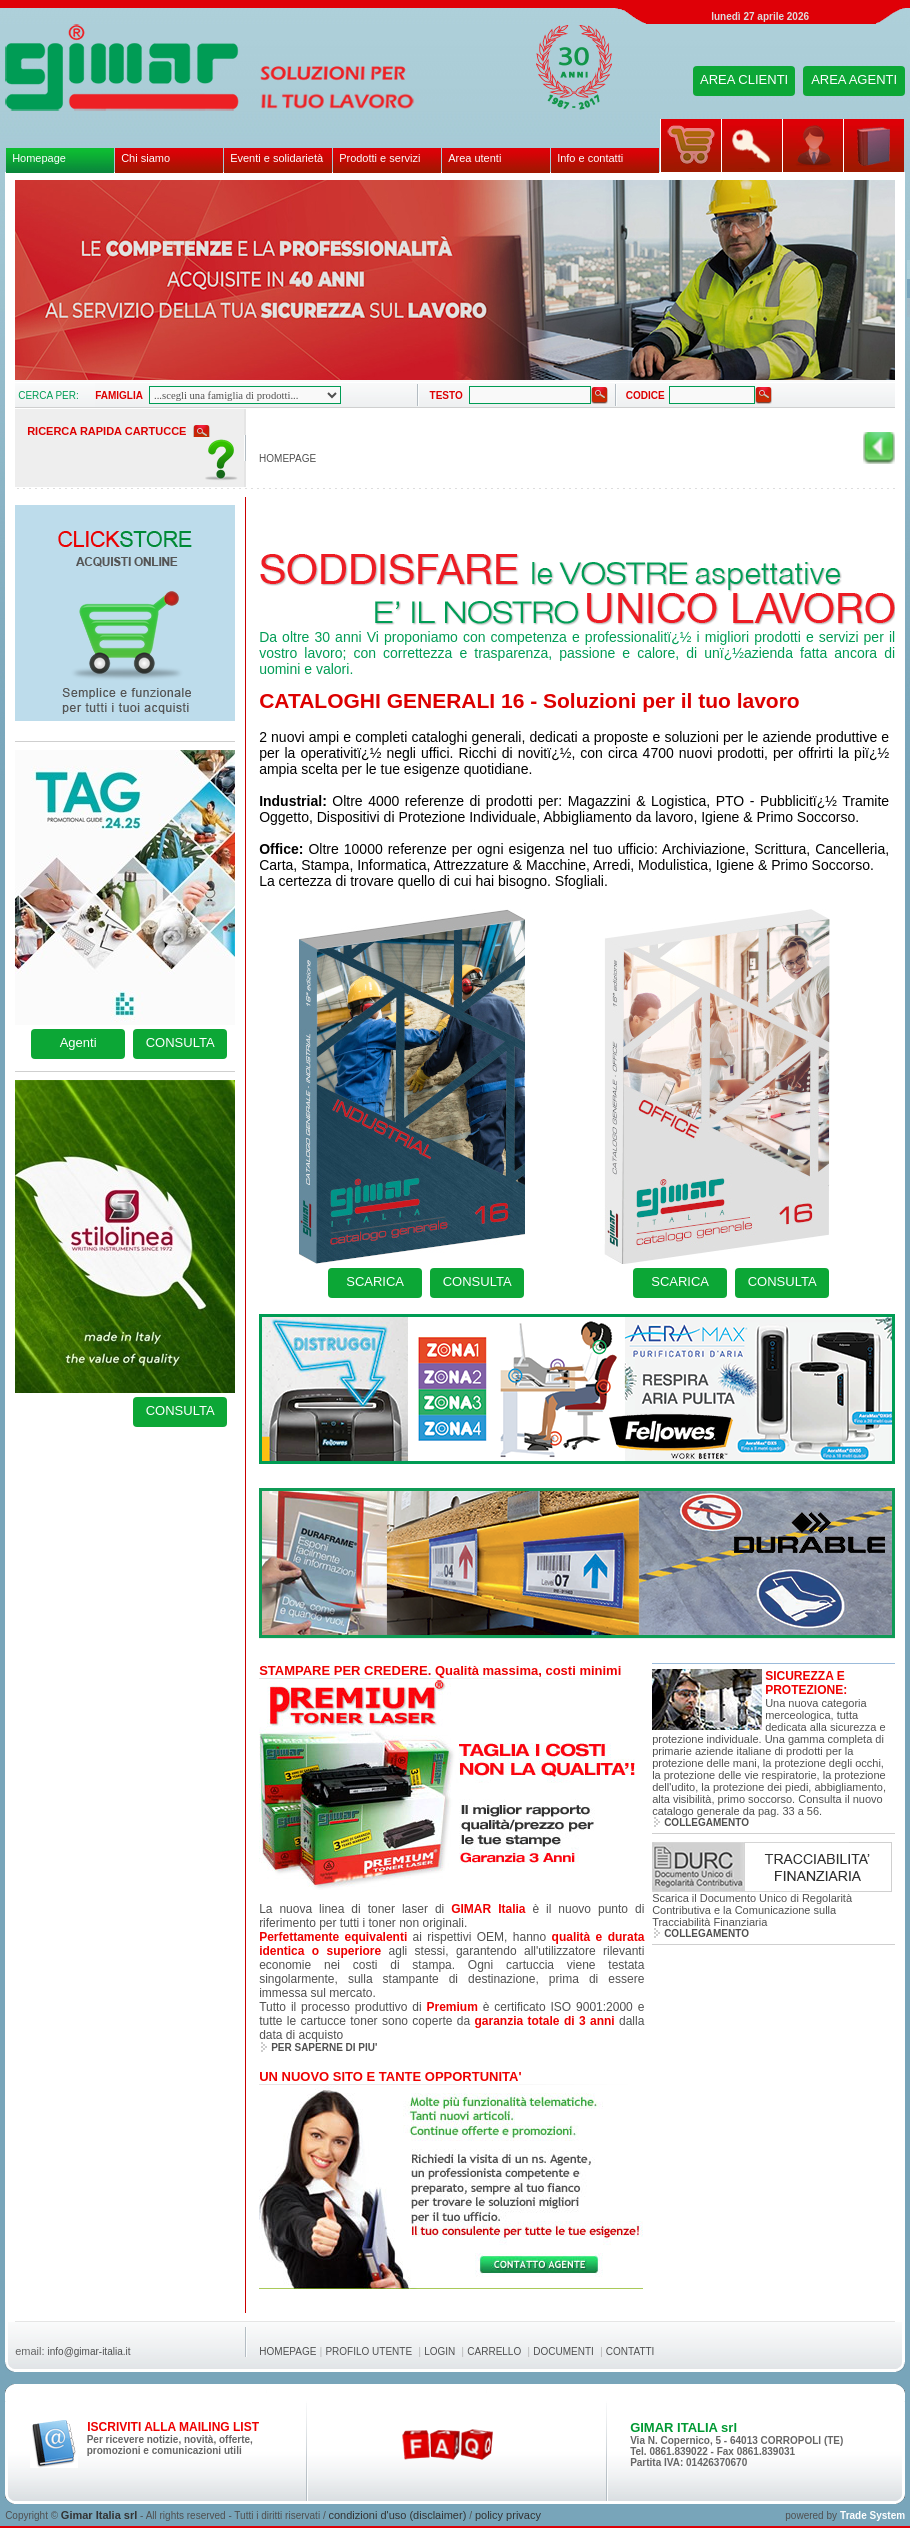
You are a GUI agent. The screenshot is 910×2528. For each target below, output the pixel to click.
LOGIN (439, 2351)
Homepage (39, 158)
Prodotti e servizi (379, 158)
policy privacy (508, 2515)
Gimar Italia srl (99, 2515)
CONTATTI (630, 2351)
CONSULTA (180, 1042)
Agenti (78, 1042)
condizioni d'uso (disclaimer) (398, 2515)
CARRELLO (494, 2351)
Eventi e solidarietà (276, 158)
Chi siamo (145, 158)
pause (41, 206)
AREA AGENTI (854, 79)
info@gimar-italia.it (89, 2351)
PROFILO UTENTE (368, 2351)
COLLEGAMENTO (706, 1822)
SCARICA (375, 1281)
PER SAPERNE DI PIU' (324, 2047)
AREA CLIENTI (744, 79)
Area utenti (474, 158)
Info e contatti (590, 158)
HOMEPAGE (287, 458)
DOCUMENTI (563, 2351)
